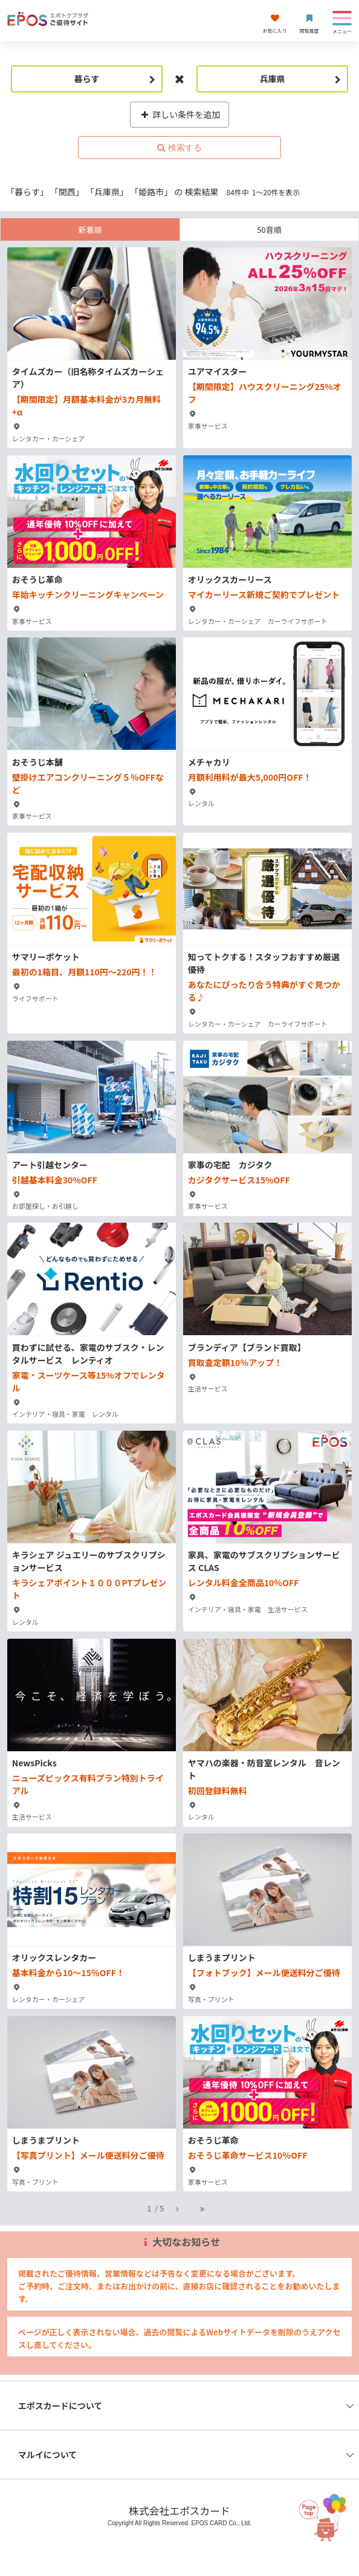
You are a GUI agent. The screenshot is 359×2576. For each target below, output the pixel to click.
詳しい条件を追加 (180, 114)
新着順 (90, 229)
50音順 (269, 229)
